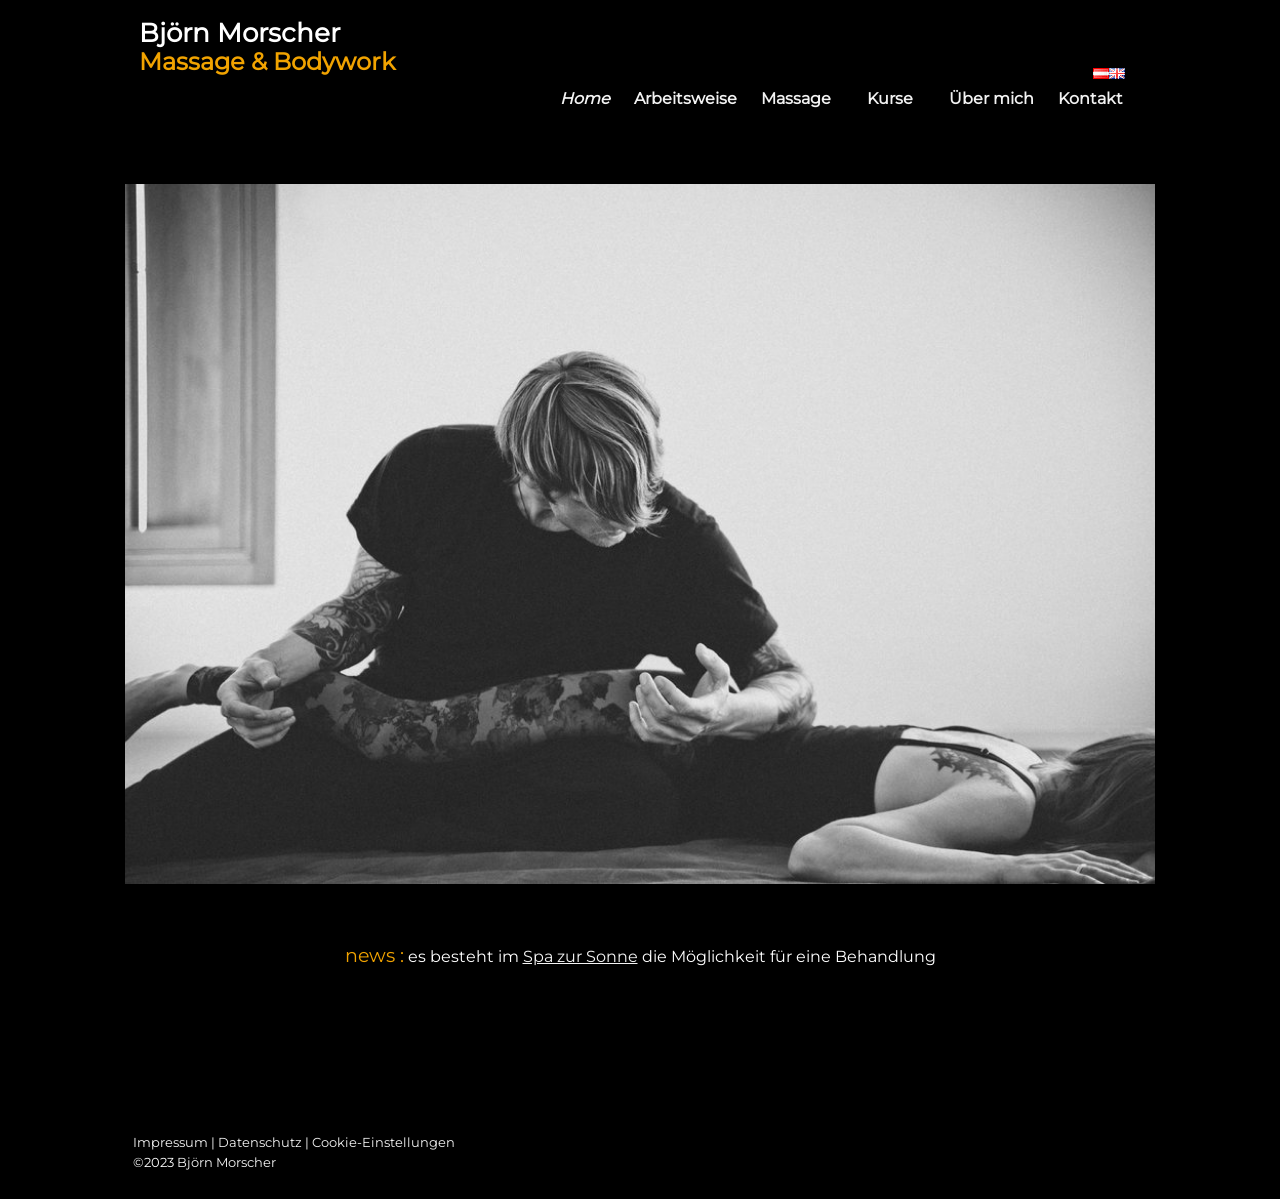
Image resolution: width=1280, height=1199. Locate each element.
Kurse (902, 98)
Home (585, 98)
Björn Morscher (239, 32)
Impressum (170, 1142)
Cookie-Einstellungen (383, 1142)
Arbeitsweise (685, 98)
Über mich (991, 98)
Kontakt (1090, 98)
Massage (808, 98)
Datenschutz (260, 1142)
